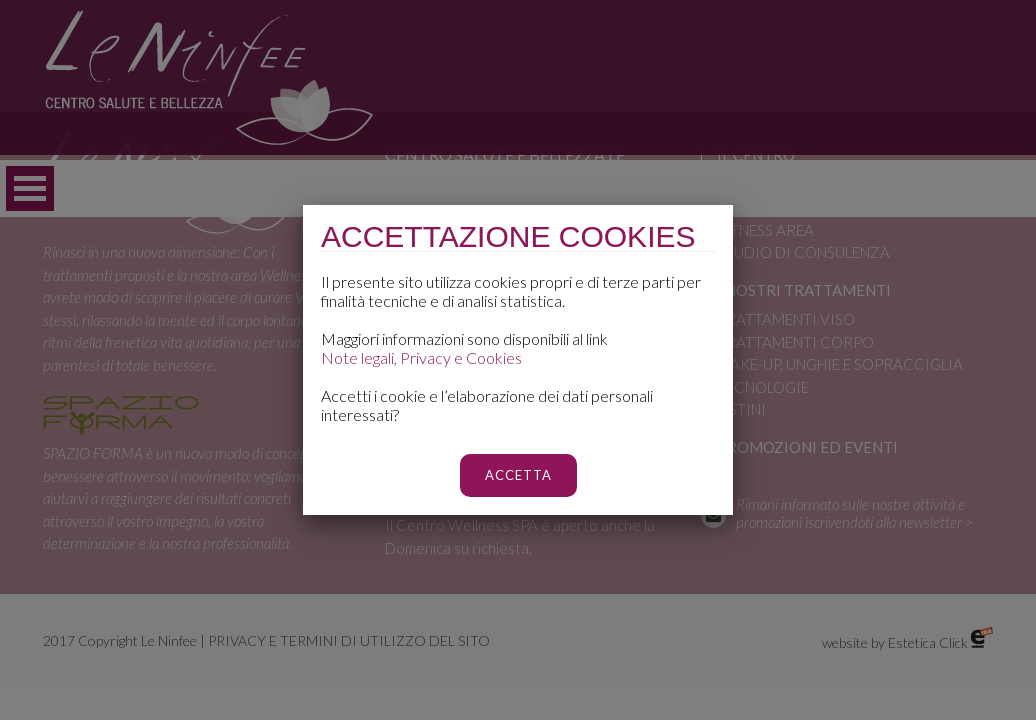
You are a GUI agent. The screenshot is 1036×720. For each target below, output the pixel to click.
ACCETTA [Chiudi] (518, 475)
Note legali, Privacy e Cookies (421, 357)
